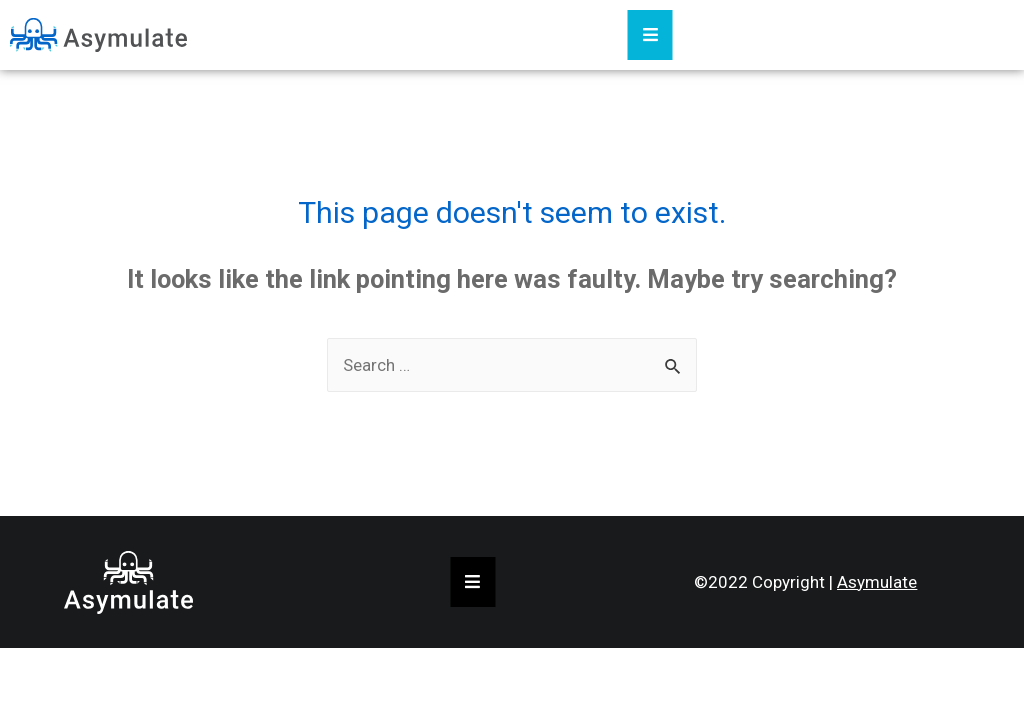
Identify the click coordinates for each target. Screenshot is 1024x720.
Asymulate (877, 582)
